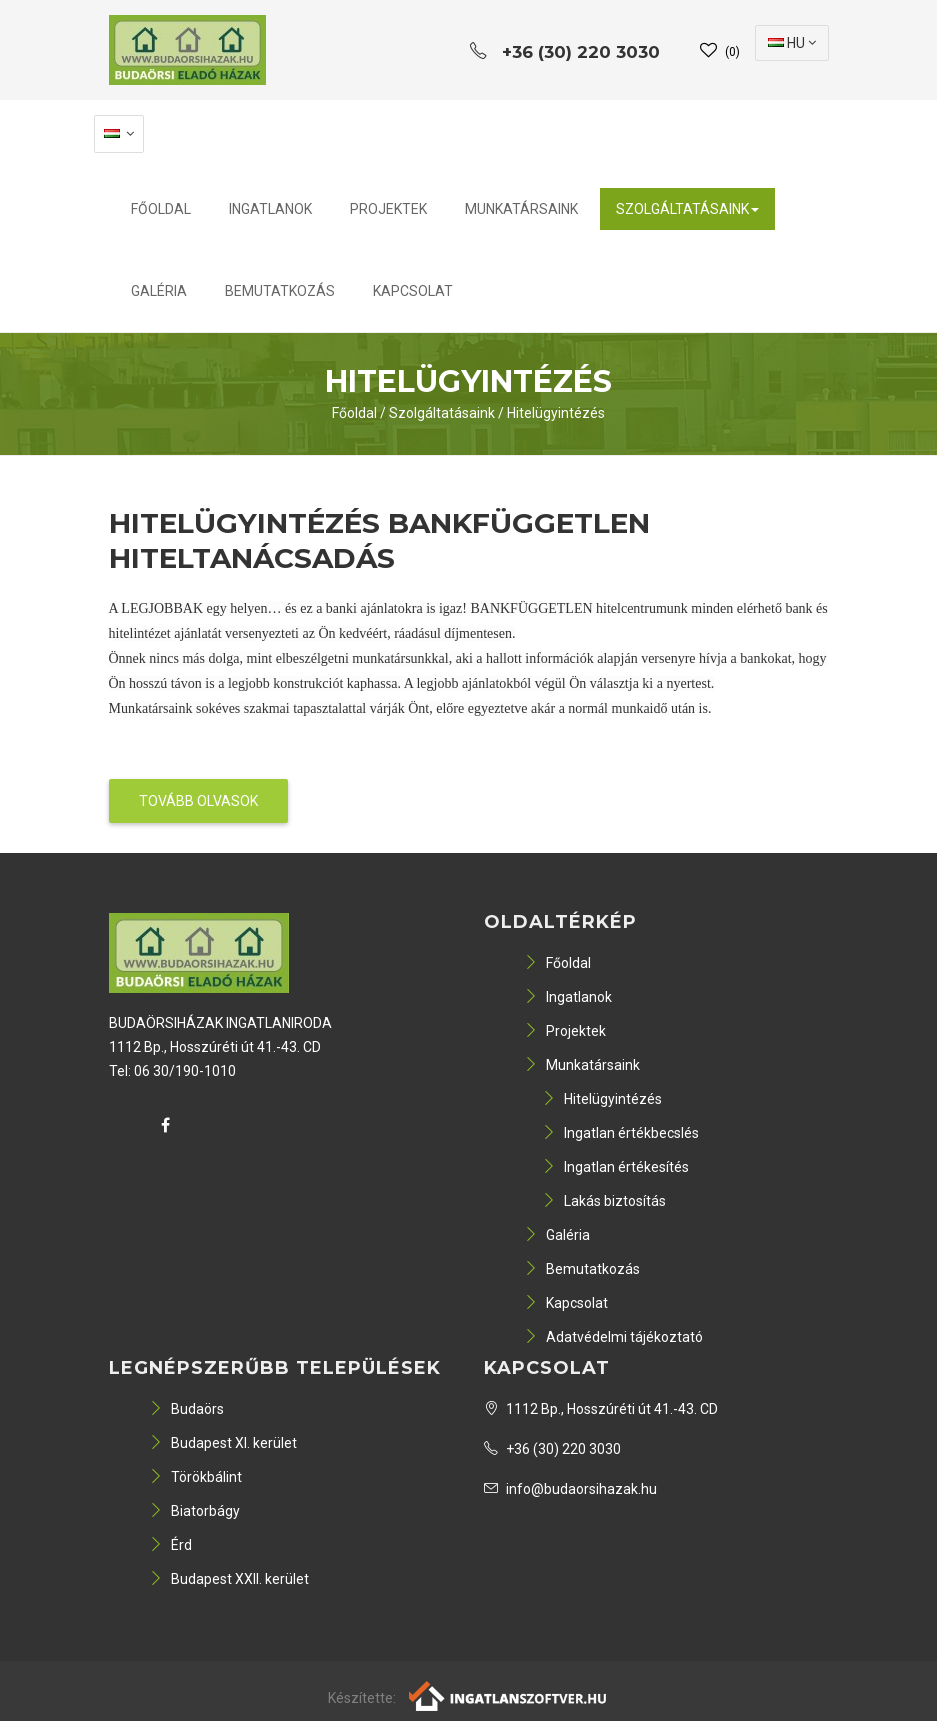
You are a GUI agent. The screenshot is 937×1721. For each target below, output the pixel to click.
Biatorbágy (194, 1511)
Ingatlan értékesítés (615, 1167)
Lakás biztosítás (604, 1201)
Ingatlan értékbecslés (620, 1133)
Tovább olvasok (198, 801)
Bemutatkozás (280, 291)
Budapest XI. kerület (223, 1443)
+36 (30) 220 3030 (552, 1449)
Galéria (159, 291)
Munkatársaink (521, 209)
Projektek (388, 209)
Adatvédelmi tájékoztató (613, 1337)
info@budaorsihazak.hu (570, 1489)
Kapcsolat (413, 291)
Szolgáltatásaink (687, 209)
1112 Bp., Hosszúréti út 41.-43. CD (601, 1409)
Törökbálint (195, 1477)
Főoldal (161, 209)
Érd (170, 1545)
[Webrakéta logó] (508, 1694)
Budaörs (186, 1409)
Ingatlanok (270, 209)
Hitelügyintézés (556, 413)
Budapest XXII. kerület (229, 1579)
